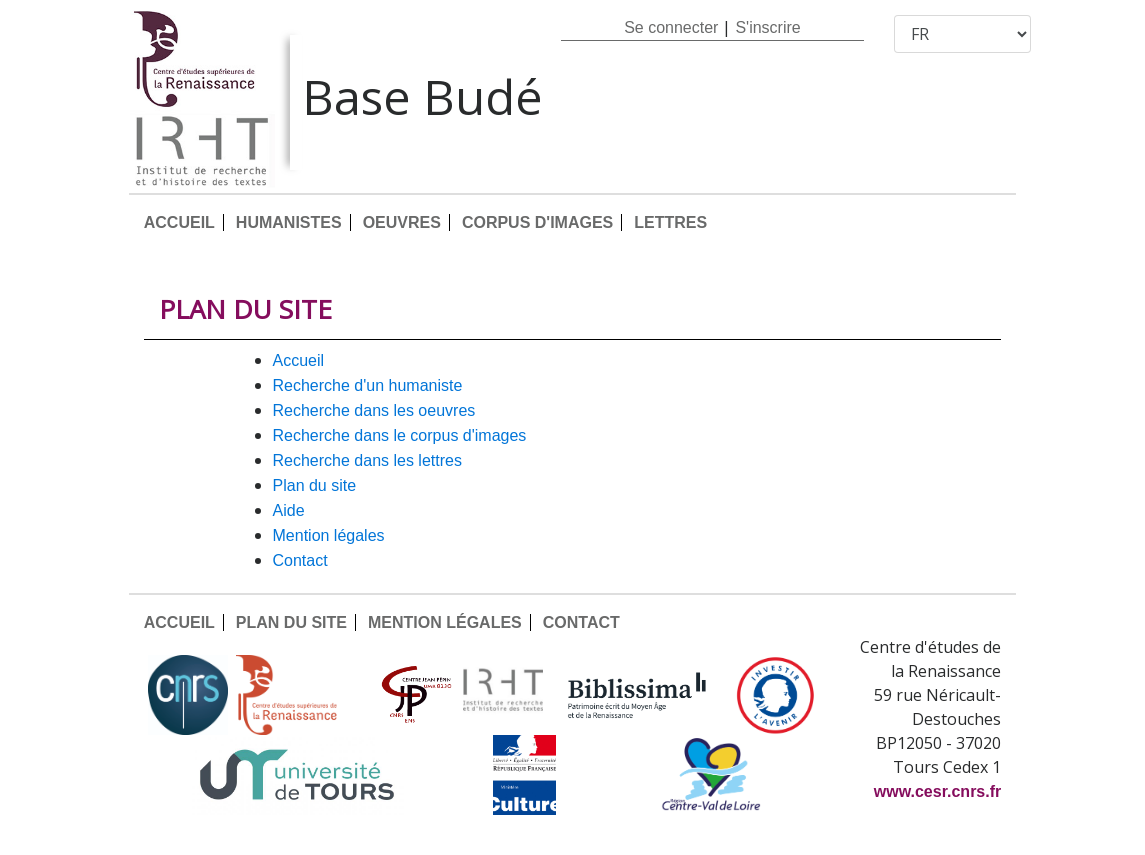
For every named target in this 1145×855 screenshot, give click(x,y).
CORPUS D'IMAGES (537, 222)
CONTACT (300, 560)
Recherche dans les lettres (367, 460)
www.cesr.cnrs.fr (937, 791)
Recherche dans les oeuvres (374, 410)
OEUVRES (402, 222)
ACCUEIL (179, 222)
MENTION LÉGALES (329, 535)
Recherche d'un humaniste (368, 385)
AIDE (289, 510)
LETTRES (670, 222)
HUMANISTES (289, 222)
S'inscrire (767, 27)
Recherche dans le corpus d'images (400, 435)
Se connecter (671, 27)
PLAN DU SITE (315, 485)
